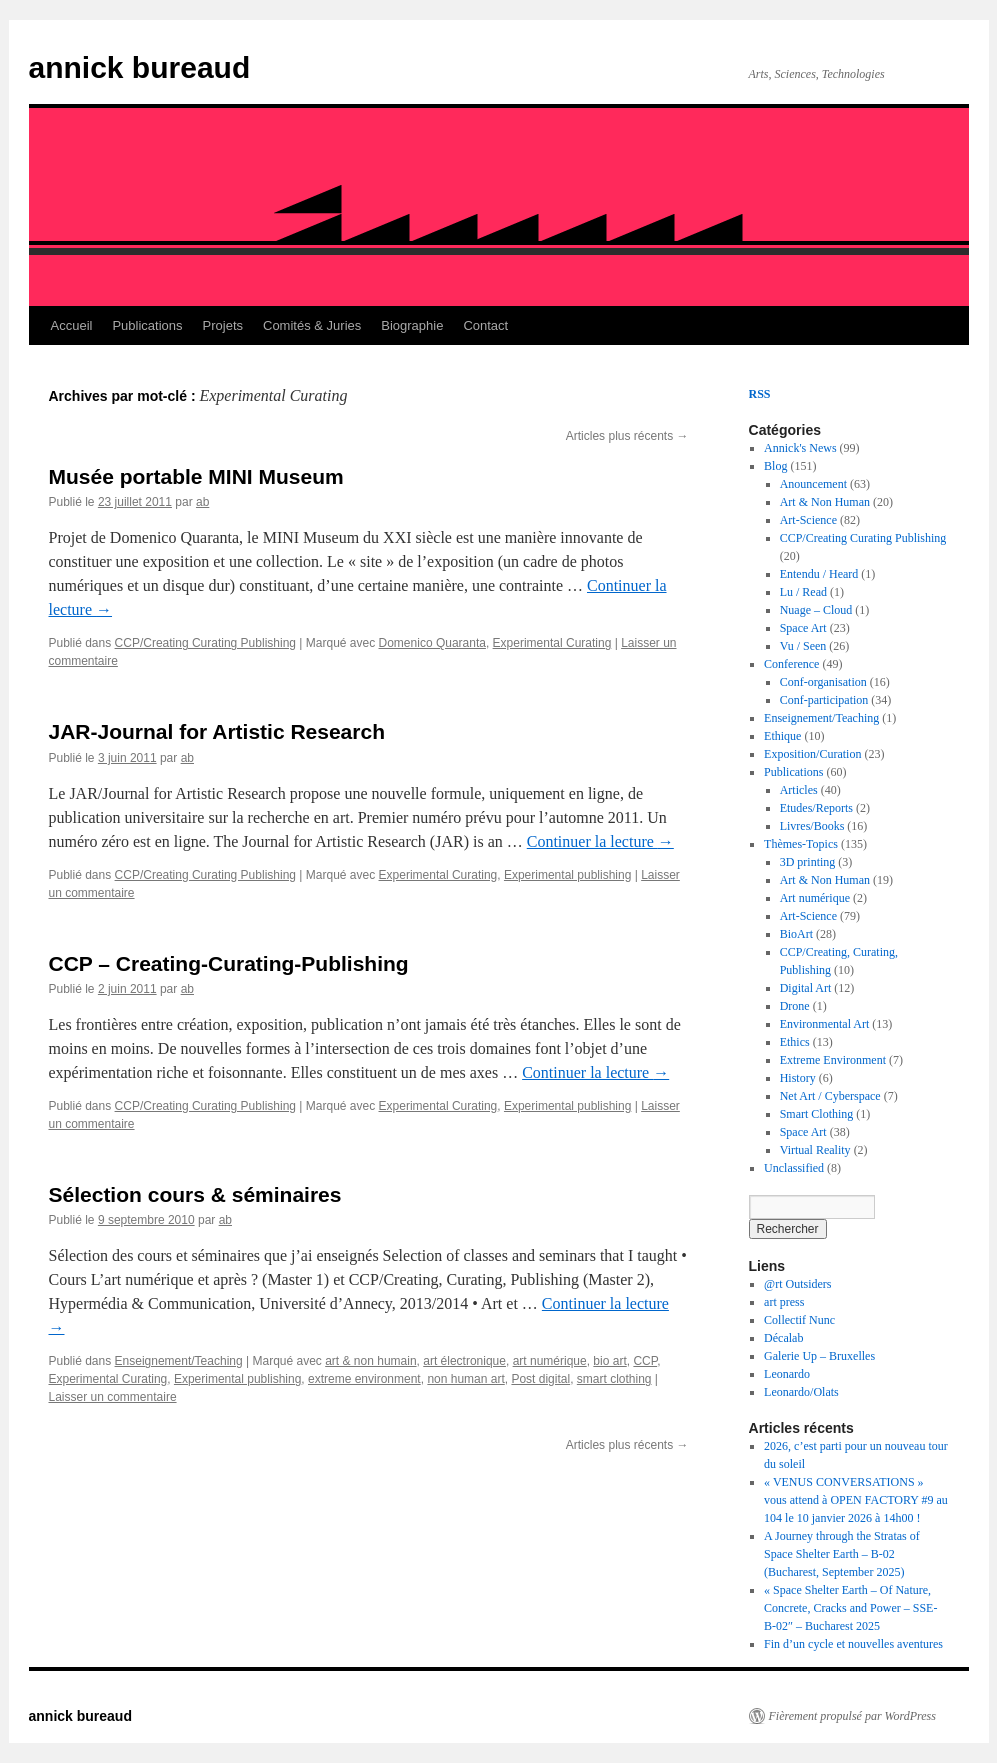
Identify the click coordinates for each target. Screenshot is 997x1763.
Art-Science (808, 520)
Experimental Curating (552, 643)
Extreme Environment (833, 1060)
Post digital (540, 1379)
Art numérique (815, 898)
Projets (223, 325)
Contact (485, 325)
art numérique (550, 1361)
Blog (775, 466)
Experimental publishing (567, 875)
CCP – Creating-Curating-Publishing (229, 963)
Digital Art (806, 988)
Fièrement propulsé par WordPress (852, 1716)
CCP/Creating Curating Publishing (205, 643)
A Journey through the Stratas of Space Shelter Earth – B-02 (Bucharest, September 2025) (842, 1554)
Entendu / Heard (819, 574)
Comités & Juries (312, 325)
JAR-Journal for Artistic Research (217, 731)
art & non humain (370, 1361)
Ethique (782, 736)
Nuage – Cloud (816, 610)
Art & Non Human (825, 502)
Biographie (412, 325)
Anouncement (813, 484)
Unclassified (794, 1168)
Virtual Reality (815, 1150)
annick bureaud (140, 67)
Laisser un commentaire (113, 1397)
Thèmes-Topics (801, 844)
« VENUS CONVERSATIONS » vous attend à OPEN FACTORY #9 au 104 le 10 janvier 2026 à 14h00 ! (856, 1500)
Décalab (783, 1338)
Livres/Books (812, 826)
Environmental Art (825, 1024)
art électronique (464, 1361)
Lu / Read (803, 592)
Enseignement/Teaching (179, 1361)
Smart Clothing (817, 1114)
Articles (799, 790)
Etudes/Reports (816, 808)
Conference (791, 664)
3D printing (808, 862)
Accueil (72, 325)
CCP (645, 1361)
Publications (147, 325)
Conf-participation (824, 700)
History (798, 1078)
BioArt (796, 934)
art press (784, 1302)
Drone (795, 1006)
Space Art (803, 628)
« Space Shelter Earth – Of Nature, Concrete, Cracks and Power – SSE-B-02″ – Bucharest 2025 (850, 1608)
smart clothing (614, 1379)
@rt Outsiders (797, 1284)
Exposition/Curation (812, 754)
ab (202, 502)
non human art (465, 1379)
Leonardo (787, 1374)
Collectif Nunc (799, 1320)
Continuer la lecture (600, 841)
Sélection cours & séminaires (195, 1194)
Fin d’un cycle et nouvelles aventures (853, 1644)
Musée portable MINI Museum (196, 476)
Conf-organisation (823, 682)
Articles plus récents (627, 436)
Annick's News (800, 448)
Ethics (795, 1042)
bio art (609, 1361)
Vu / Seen (803, 646)
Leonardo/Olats (801, 1392)
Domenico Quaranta (432, 643)
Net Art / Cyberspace (830, 1096)
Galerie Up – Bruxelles (819, 1356)
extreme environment (364, 1379)
